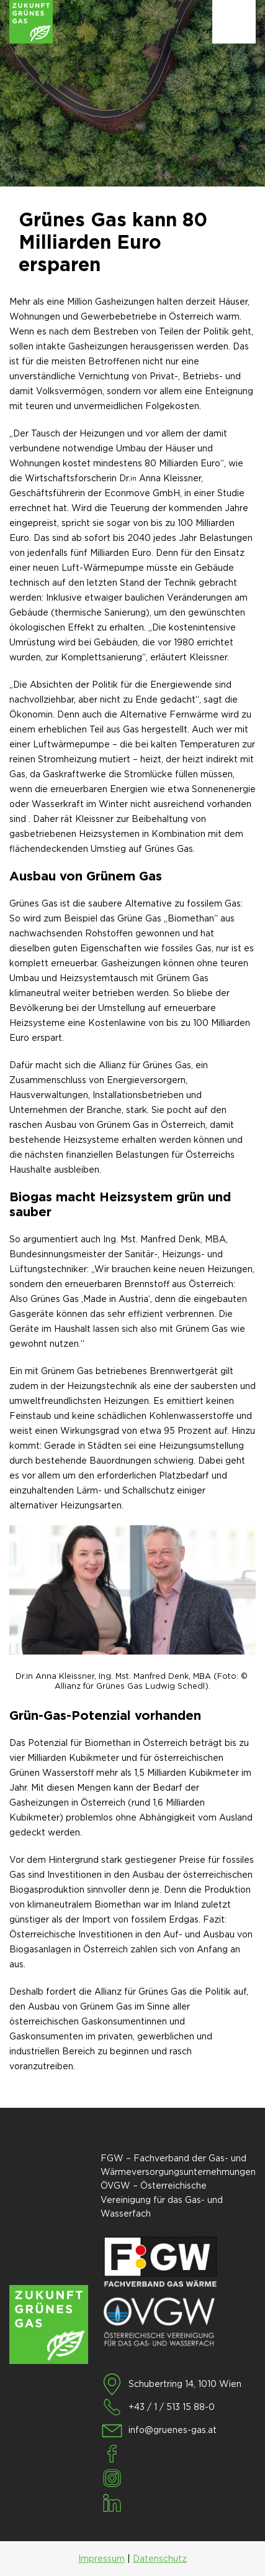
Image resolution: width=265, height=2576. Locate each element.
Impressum (101, 2559)
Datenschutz (160, 2559)
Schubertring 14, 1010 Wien (184, 2384)
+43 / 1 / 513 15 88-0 (171, 2407)
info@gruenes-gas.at (172, 2430)
